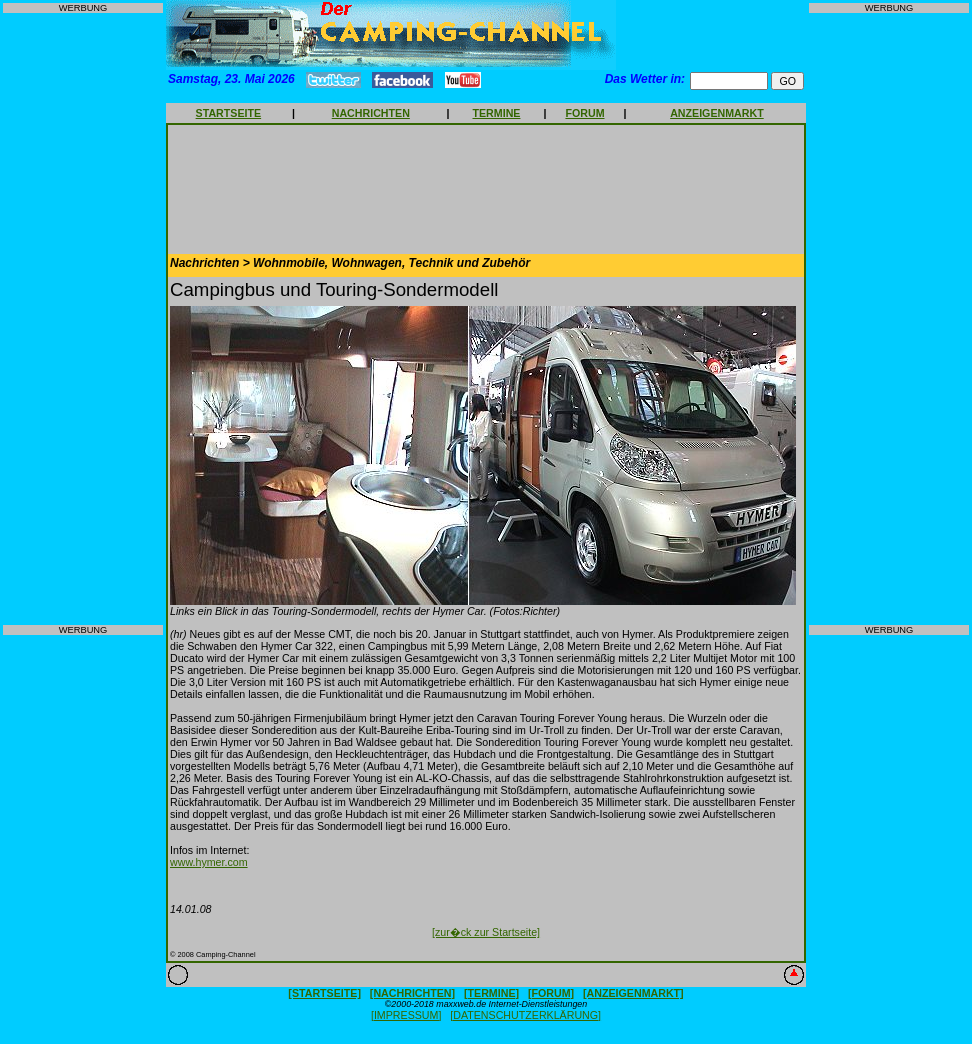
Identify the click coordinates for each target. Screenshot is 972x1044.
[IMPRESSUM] (406, 1015)
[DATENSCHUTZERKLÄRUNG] (525, 1015)
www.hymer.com (209, 862)
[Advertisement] (83, 319)
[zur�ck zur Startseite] (486, 932)
